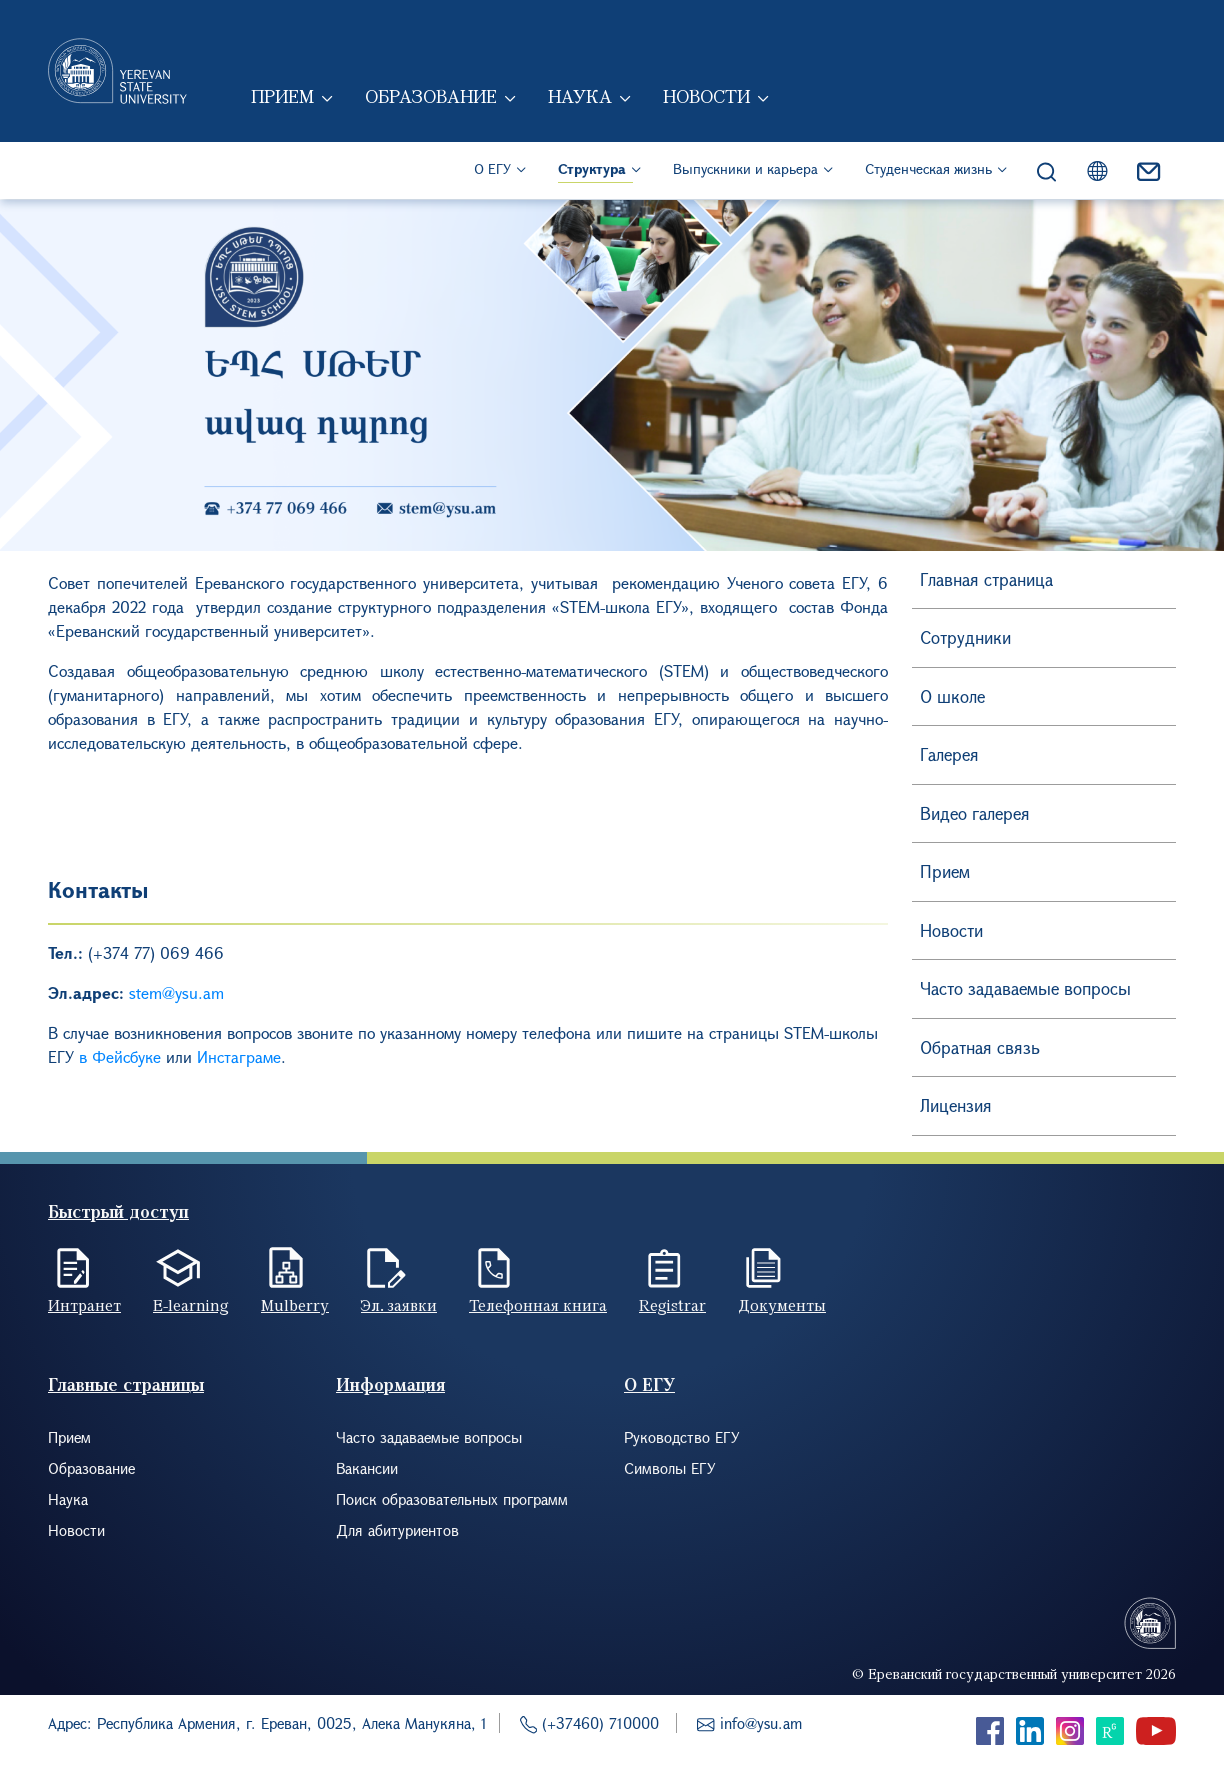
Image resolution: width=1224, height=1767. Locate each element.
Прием (284, 98)
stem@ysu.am (176, 992)
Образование (433, 98)
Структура (592, 170)
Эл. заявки (399, 1305)
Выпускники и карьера (745, 170)
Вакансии (367, 1468)
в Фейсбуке (120, 1056)
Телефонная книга (538, 1305)
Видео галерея (975, 813)
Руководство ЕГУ (682, 1437)
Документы (782, 1305)
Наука (582, 98)
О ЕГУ (492, 170)
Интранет (84, 1305)
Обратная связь (980, 1047)
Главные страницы (126, 1384)
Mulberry (295, 1305)
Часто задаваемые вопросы (1025, 988)
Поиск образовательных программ (452, 1499)
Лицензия (956, 1105)
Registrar (672, 1305)
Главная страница (986, 579)
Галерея (949, 754)
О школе (952, 696)
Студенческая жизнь (928, 170)
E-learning (191, 1305)
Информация (390, 1384)
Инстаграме (239, 1056)
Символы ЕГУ (670, 1468)
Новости (708, 98)
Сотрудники (965, 637)
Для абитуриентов (397, 1530)
